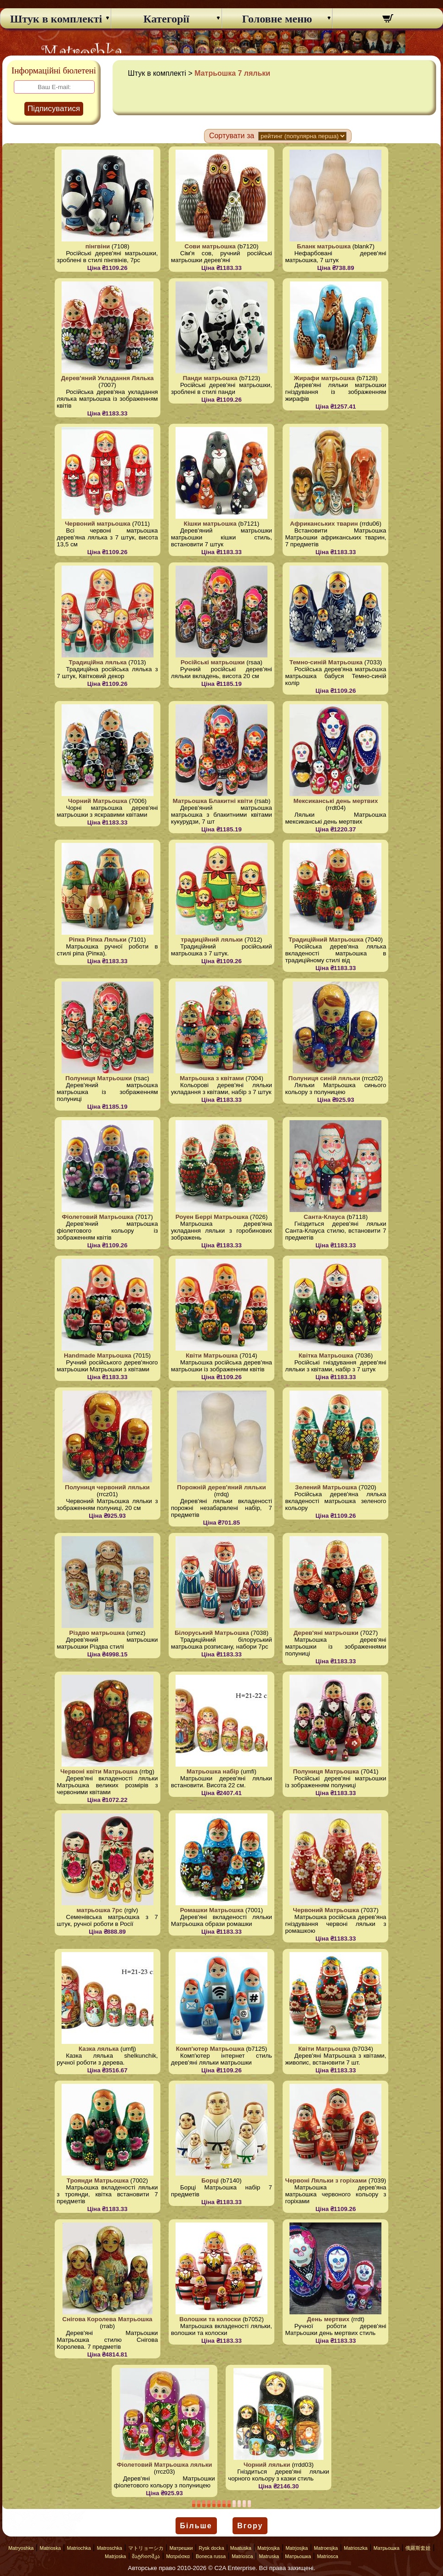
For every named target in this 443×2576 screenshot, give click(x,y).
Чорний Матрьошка (97, 800)
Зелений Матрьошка (326, 1487)
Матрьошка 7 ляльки (232, 73)
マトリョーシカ (146, 2548)
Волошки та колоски (210, 2319)
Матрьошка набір (213, 1771)
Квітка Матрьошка (326, 1355)
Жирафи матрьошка (324, 378)
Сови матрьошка (210, 246)
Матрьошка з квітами (212, 1078)
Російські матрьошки (213, 662)
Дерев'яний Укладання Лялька (107, 378)
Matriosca (242, 2556)
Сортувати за (231, 136)
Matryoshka (21, 2548)
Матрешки (181, 2548)
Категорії (166, 19)
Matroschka (109, 2548)
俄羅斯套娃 (418, 2548)
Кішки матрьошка (210, 523)
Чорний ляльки (267, 2464)
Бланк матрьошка (324, 246)
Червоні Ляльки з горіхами (326, 2180)
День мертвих (328, 2319)
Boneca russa (211, 2556)
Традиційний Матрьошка (326, 939)
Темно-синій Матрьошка (326, 662)
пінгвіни (97, 246)
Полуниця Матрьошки (98, 1078)
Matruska (269, 2556)
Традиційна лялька (97, 662)
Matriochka (79, 2548)
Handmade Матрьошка (97, 1355)
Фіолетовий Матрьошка (97, 1216)
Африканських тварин (324, 523)
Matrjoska (115, 2556)
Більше (196, 2526)
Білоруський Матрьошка (212, 1632)
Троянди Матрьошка (98, 2180)
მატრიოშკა (146, 2556)
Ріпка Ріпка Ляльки (98, 939)
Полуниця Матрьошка (326, 1771)
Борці (210, 2180)
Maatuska (240, 2548)
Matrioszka (356, 2548)
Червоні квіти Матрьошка (98, 1771)
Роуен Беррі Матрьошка (212, 1216)
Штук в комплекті (55, 19)
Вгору (250, 2526)
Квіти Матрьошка (212, 1355)
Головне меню (277, 19)
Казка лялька (99, 2048)
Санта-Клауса (324, 1216)
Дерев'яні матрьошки (326, 1632)
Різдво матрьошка (97, 1632)
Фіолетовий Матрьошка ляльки (164, 2464)
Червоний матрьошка (98, 523)
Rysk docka (211, 2548)
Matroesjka (326, 2548)
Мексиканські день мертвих (336, 800)
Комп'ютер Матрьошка (210, 2048)
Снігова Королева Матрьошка (107, 2319)
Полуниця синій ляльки (324, 1078)
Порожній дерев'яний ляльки (221, 1487)
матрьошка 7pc (100, 1910)
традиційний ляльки (212, 939)
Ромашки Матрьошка (212, 1910)
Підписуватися (54, 108)
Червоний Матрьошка (326, 1910)
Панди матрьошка (210, 378)
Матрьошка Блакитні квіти (213, 800)
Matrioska (50, 2548)
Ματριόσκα (178, 2556)
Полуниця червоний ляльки (107, 1487)
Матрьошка (386, 2548)
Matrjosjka (268, 2548)
